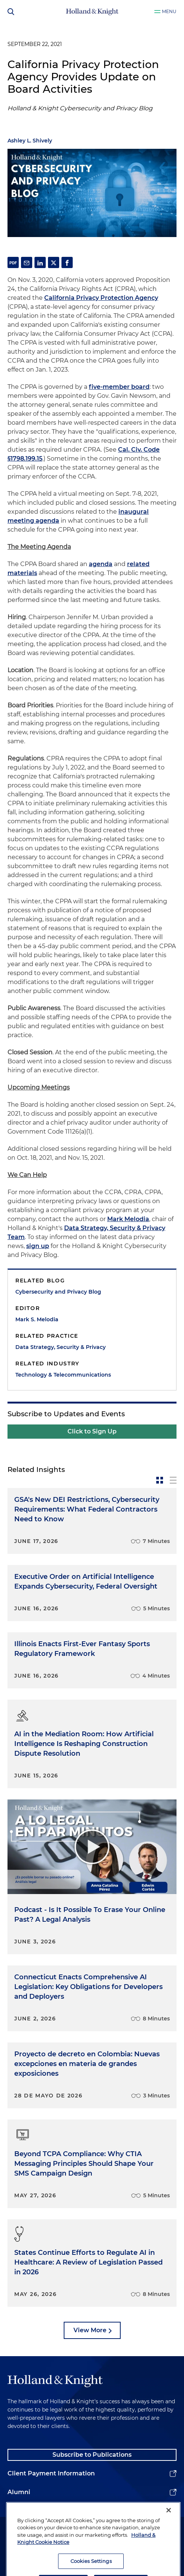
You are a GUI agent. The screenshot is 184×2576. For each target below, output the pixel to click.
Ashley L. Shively (29, 140)
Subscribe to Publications (92, 2454)
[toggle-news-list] (173, 1480)
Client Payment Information (51, 2473)
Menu (169, 11)
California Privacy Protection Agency (101, 297)
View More (89, 2330)
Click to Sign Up (92, 1431)
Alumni (18, 2492)
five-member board (119, 386)
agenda (100, 564)
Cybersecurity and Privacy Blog (58, 1291)
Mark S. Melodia (36, 1319)
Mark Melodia (128, 1219)
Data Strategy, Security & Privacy (60, 1347)
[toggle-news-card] (159, 1480)
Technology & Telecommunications (63, 1374)
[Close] (168, 2530)
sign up (37, 1245)
